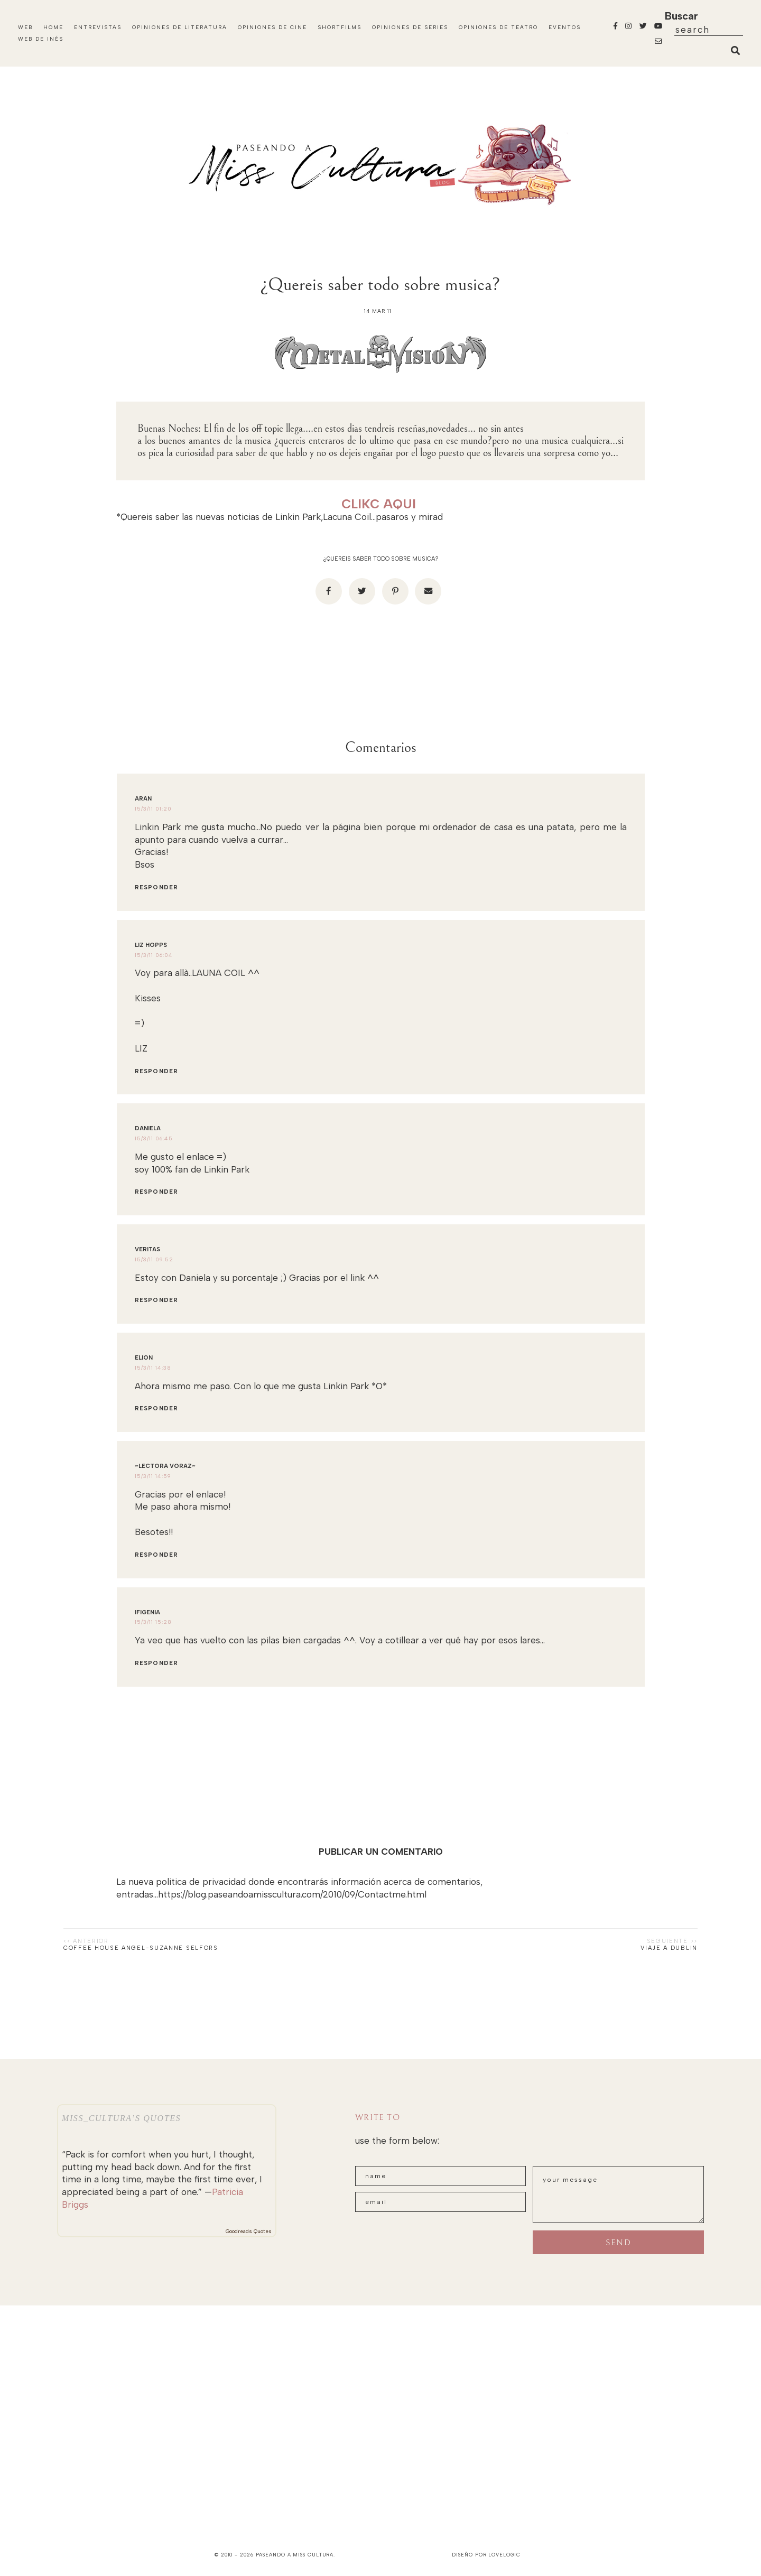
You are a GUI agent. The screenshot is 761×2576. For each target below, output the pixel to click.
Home (53, 27)
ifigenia (147, 1612)
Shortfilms (339, 27)
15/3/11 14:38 (153, 1367)
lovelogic (504, 2555)
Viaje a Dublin (669, 1948)
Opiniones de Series (410, 27)
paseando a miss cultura (295, 2555)
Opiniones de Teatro (498, 27)
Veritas (147, 1249)
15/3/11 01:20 (153, 808)
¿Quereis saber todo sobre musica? (381, 558)
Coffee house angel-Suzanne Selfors (140, 1948)
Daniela (148, 1128)
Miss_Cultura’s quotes (121, 2118)
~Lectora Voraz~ (165, 1466)
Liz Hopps (151, 945)
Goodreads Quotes (249, 2231)
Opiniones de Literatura (179, 27)
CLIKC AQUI (378, 504)
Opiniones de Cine (272, 27)
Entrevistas (98, 27)
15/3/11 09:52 (154, 1259)
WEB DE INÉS (40, 38)
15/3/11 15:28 (153, 1622)
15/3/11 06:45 (154, 1138)
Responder (156, 887)
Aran (143, 798)
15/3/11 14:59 (153, 1476)
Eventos (565, 27)
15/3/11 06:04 (154, 955)
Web (25, 27)
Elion (144, 1357)
